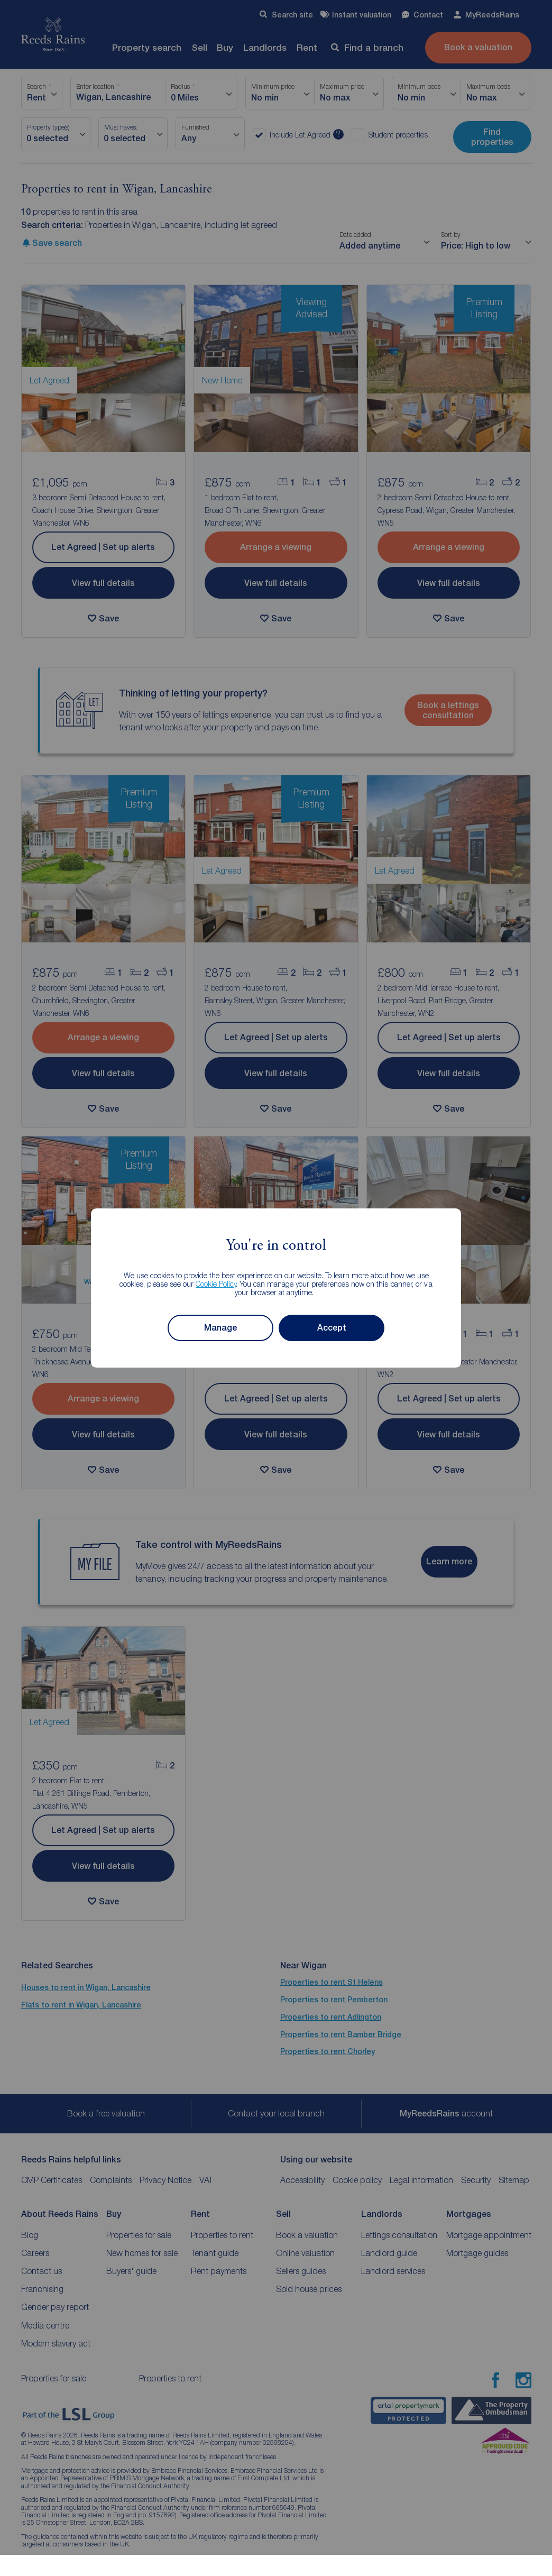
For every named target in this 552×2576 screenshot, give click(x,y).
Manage (220, 1328)
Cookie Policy (216, 1283)
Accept (331, 1328)
